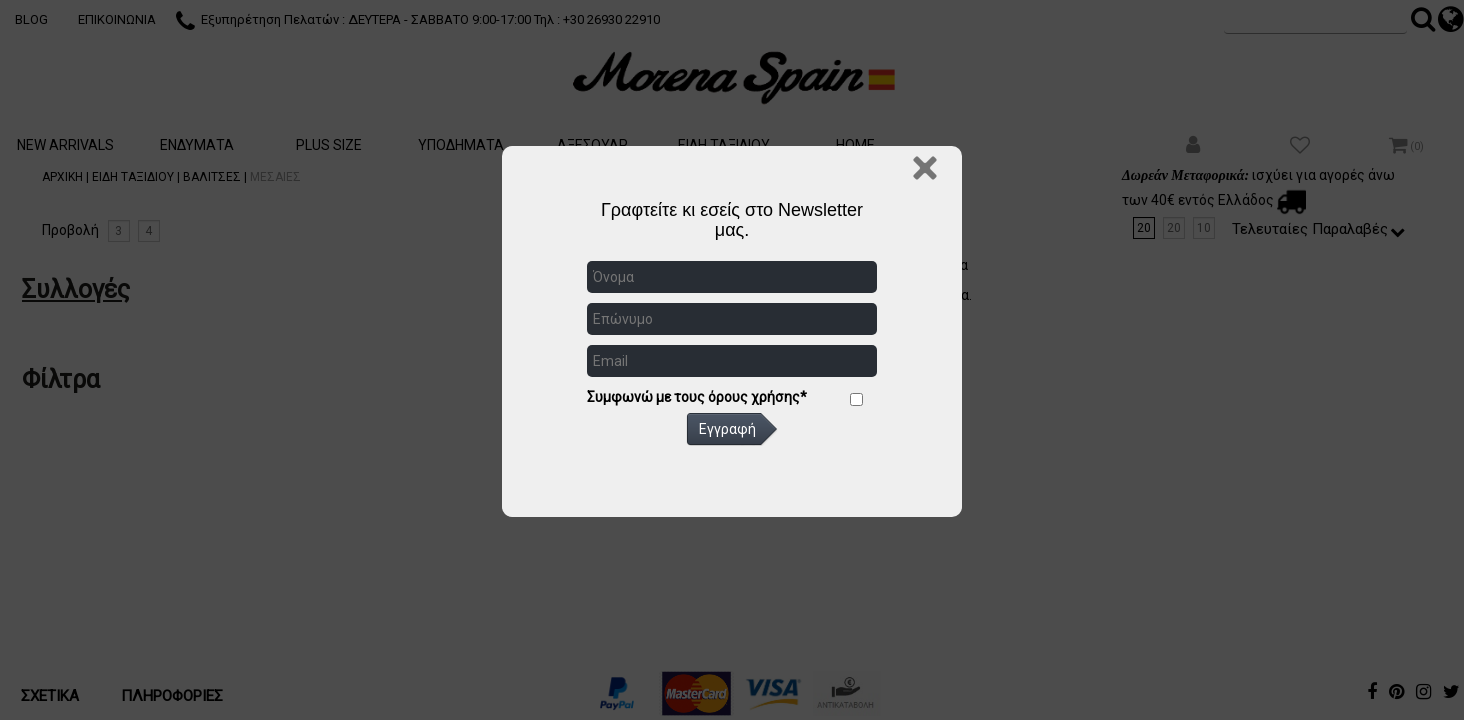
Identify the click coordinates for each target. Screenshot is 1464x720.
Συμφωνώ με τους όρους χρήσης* (697, 397)
